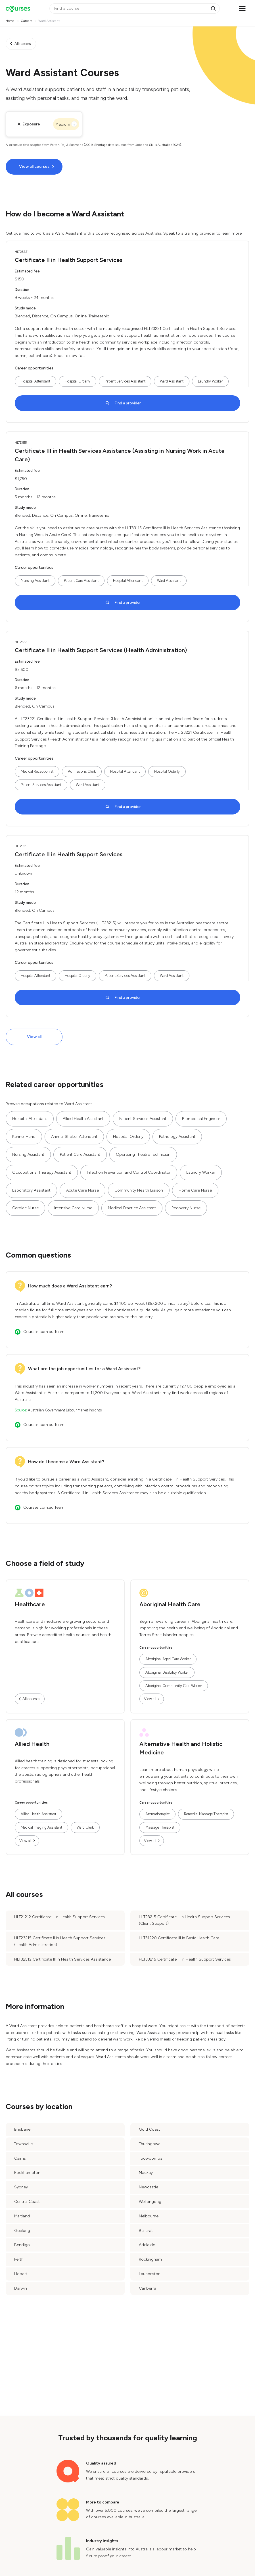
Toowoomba (150, 2158)
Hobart (20, 2273)
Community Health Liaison (138, 1190)
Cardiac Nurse (25, 1208)
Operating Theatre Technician (143, 1154)
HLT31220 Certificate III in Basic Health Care (179, 1938)
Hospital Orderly (77, 381)
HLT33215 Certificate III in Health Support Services (185, 1959)
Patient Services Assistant (125, 381)
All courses (31, 1699)
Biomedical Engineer (201, 1118)
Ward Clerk (85, 1827)
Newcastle (148, 2187)
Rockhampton (27, 2172)
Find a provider (127, 403)
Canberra (147, 2288)
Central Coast (27, 2201)
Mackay (146, 2172)
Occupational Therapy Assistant (41, 1172)
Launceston (149, 2273)
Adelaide (147, 2244)
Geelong (22, 2230)
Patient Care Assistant (81, 580)
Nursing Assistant (35, 580)
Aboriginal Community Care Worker (173, 1686)
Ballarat (146, 2230)
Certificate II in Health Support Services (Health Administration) (101, 650)
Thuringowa (149, 2143)
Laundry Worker (210, 381)
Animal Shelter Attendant (74, 1136)
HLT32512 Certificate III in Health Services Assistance (62, 1959)
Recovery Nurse (186, 1208)
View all (34, 1036)
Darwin (20, 2288)
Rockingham (150, 2259)
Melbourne (148, 2216)
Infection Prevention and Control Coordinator (129, 1172)
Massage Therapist (159, 1827)
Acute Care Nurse (82, 1190)
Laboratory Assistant (31, 1190)
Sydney (21, 2187)
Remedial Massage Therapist (206, 1814)
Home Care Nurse (195, 1190)
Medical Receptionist (37, 771)
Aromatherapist (157, 1814)
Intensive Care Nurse (73, 1208)
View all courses (34, 166)
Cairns (20, 2158)
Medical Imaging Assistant (41, 1827)
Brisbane (22, 2129)
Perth (19, 2259)
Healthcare (30, 1604)
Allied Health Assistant (83, 1118)
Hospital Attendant (35, 381)
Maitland (22, 2216)
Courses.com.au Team (43, 1331)
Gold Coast (149, 2129)
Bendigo (22, 2244)
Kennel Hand (23, 1136)
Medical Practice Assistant (132, 1208)
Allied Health (32, 1743)
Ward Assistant (171, 381)
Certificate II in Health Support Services (68, 260)
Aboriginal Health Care (169, 1604)
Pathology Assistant (177, 1136)
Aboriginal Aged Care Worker (168, 1659)
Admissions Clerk (82, 771)
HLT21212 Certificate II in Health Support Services (59, 1917)
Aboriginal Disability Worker (167, 1672)
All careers (22, 44)
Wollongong (150, 2201)
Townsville (23, 2143)
